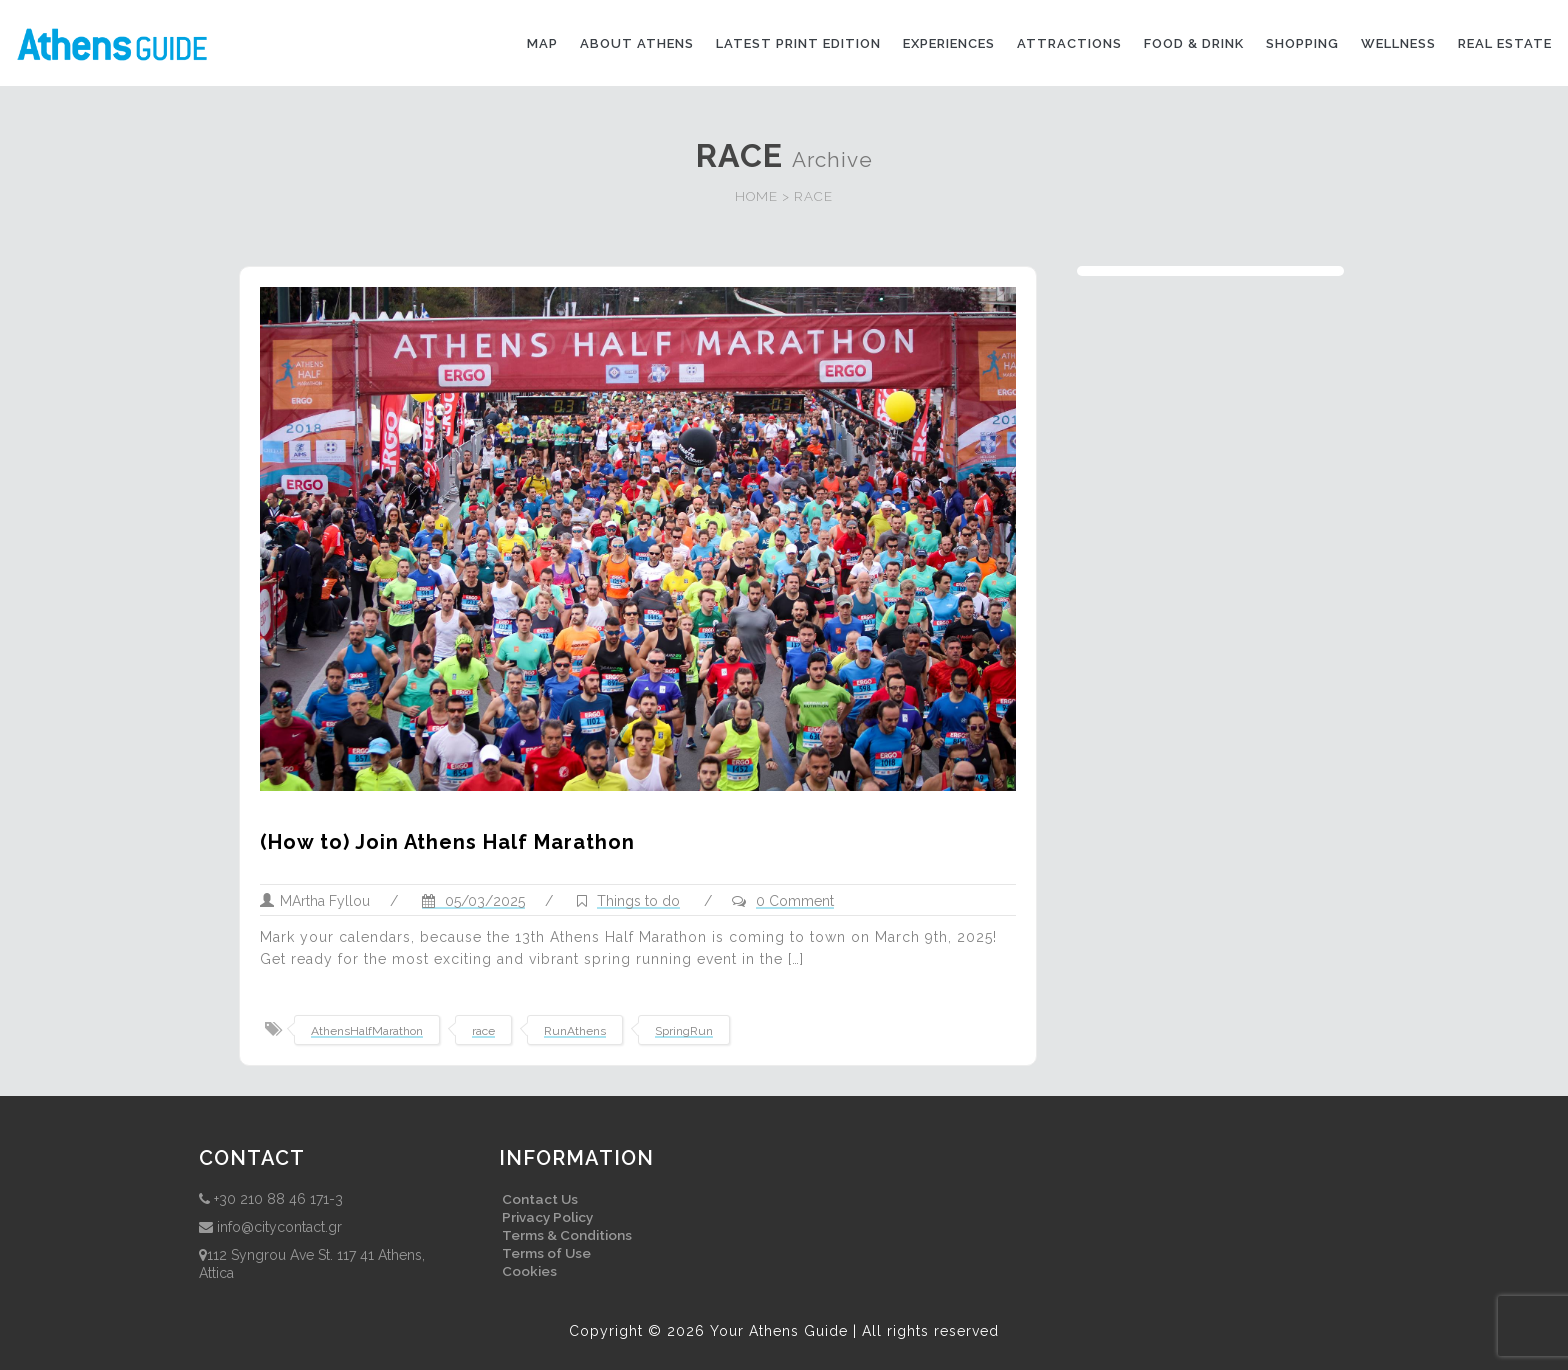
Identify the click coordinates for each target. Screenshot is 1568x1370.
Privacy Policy (547, 1217)
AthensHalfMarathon (367, 1031)
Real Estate (1505, 43)
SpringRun (684, 1031)
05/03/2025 (473, 901)
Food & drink (1194, 43)
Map (542, 43)
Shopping (1302, 43)
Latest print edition (798, 43)
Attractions (1069, 43)
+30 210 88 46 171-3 (278, 1199)
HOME (756, 196)
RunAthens (575, 1031)
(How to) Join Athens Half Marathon (447, 842)
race (483, 1031)
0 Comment (795, 901)
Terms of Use (546, 1253)
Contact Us (540, 1199)
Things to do (638, 901)
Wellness (1398, 43)
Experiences (949, 43)
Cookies (529, 1271)
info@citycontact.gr (279, 1227)
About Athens (637, 43)
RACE (813, 196)
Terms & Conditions (567, 1235)
